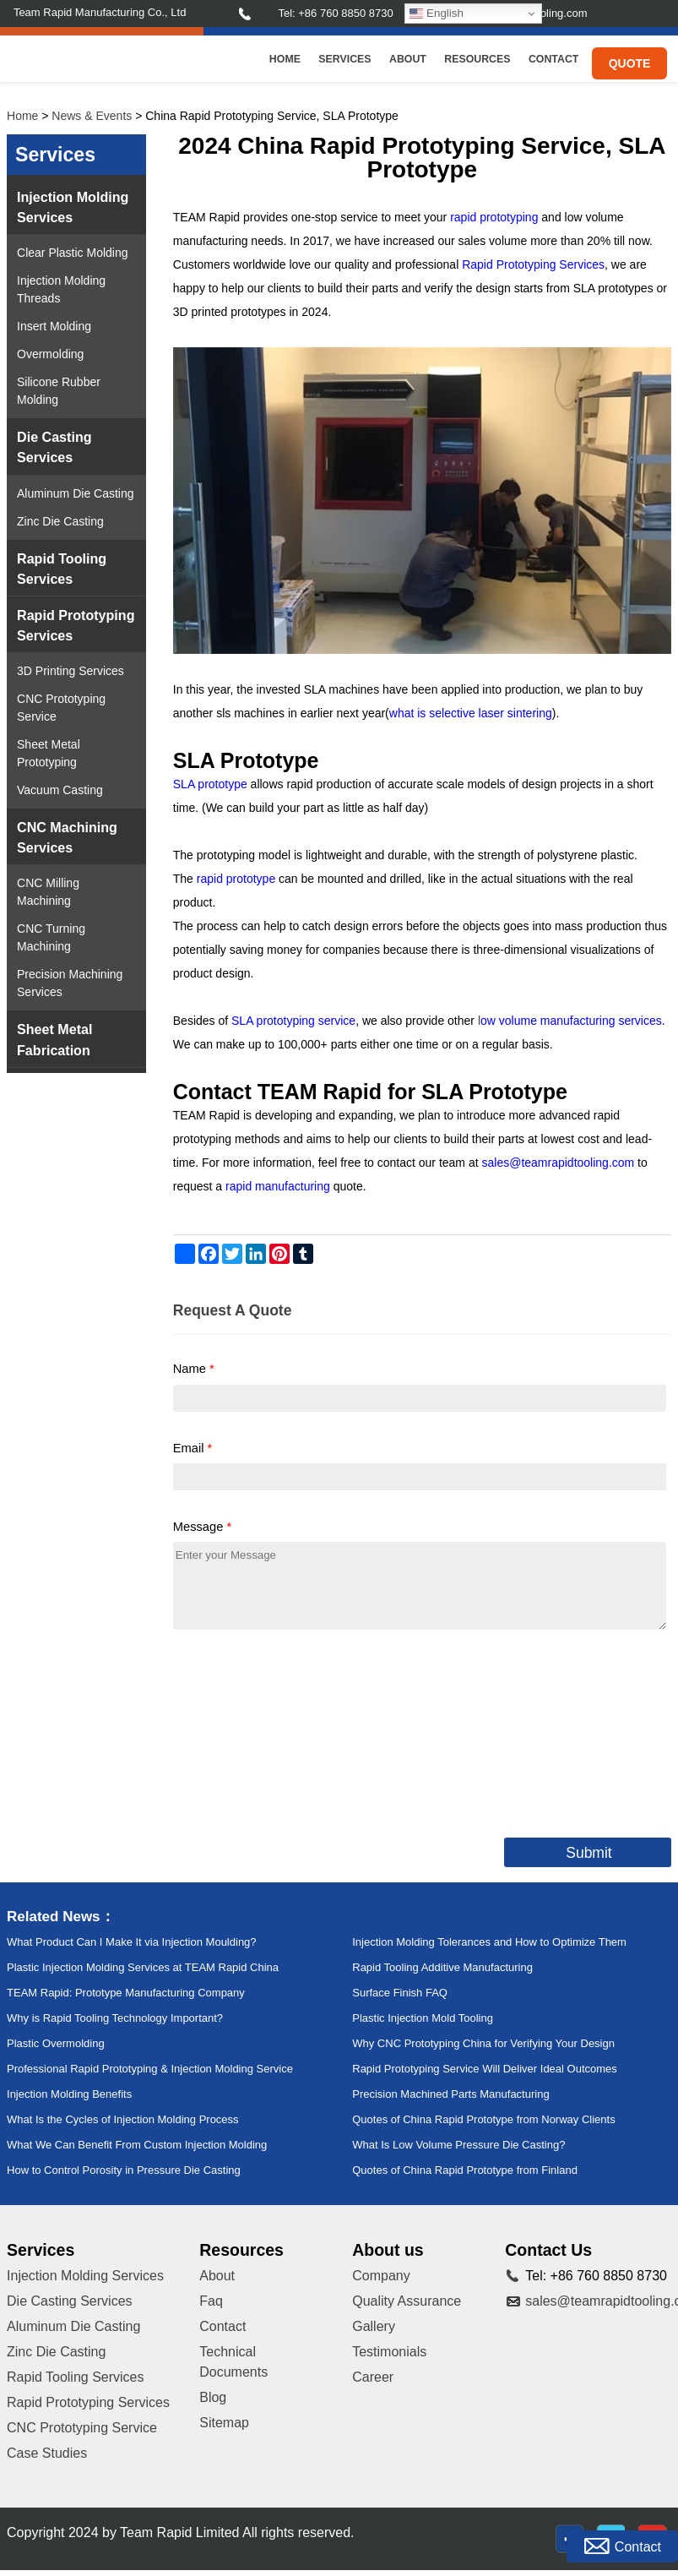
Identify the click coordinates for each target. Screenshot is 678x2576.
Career (372, 2377)
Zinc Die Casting (60, 521)
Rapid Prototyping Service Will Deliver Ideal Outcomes (484, 2068)
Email (193, 1448)
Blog (212, 2397)
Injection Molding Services (72, 207)
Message (202, 1526)
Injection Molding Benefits (69, 2094)
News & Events (92, 116)
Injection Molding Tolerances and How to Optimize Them (489, 1942)
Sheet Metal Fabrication (54, 1039)
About (407, 59)
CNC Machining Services (67, 837)
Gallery (373, 2326)
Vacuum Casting (60, 790)
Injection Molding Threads (61, 289)
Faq (211, 2301)
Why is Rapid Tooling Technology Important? (115, 2018)
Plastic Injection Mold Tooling (422, 2018)
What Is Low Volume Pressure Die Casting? (458, 2144)
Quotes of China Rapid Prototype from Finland (465, 2170)
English (436, 13)
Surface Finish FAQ (399, 1992)
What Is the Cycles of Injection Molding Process (123, 2119)
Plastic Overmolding (56, 2043)
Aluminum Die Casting (75, 493)
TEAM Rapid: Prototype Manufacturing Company (126, 1992)
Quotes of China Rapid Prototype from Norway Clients (483, 2119)
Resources (477, 59)
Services (344, 59)
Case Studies (47, 2453)
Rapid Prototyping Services (75, 625)
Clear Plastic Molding (72, 252)
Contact (553, 59)
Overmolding (50, 354)
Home (285, 59)
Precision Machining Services (69, 983)
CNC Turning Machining (51, 937)
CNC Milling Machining (48, 891)
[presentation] (301, 1730)
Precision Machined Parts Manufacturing (450, 2094)
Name (193, 1368)
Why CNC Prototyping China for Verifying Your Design (483, 2043)
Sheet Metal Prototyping (48, 753)
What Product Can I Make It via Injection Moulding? (132, 1942)
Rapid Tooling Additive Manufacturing (442, 1967)
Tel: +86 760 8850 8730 (335, 13)
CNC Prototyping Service (61, 707)
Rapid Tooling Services (61, 568)
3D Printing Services (70, 671)
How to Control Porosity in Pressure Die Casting (124, 2170)
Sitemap (224, 2422)
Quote (630, 63)
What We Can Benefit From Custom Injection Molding (137, 2144)
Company (381, 2275)
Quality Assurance (406, 2301)
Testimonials (389, 2352)
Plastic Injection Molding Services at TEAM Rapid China (143, 1967)
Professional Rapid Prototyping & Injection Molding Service (150, 2068)
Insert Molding (54, 326)
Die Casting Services (54, 447)
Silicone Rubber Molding (58, 390)
